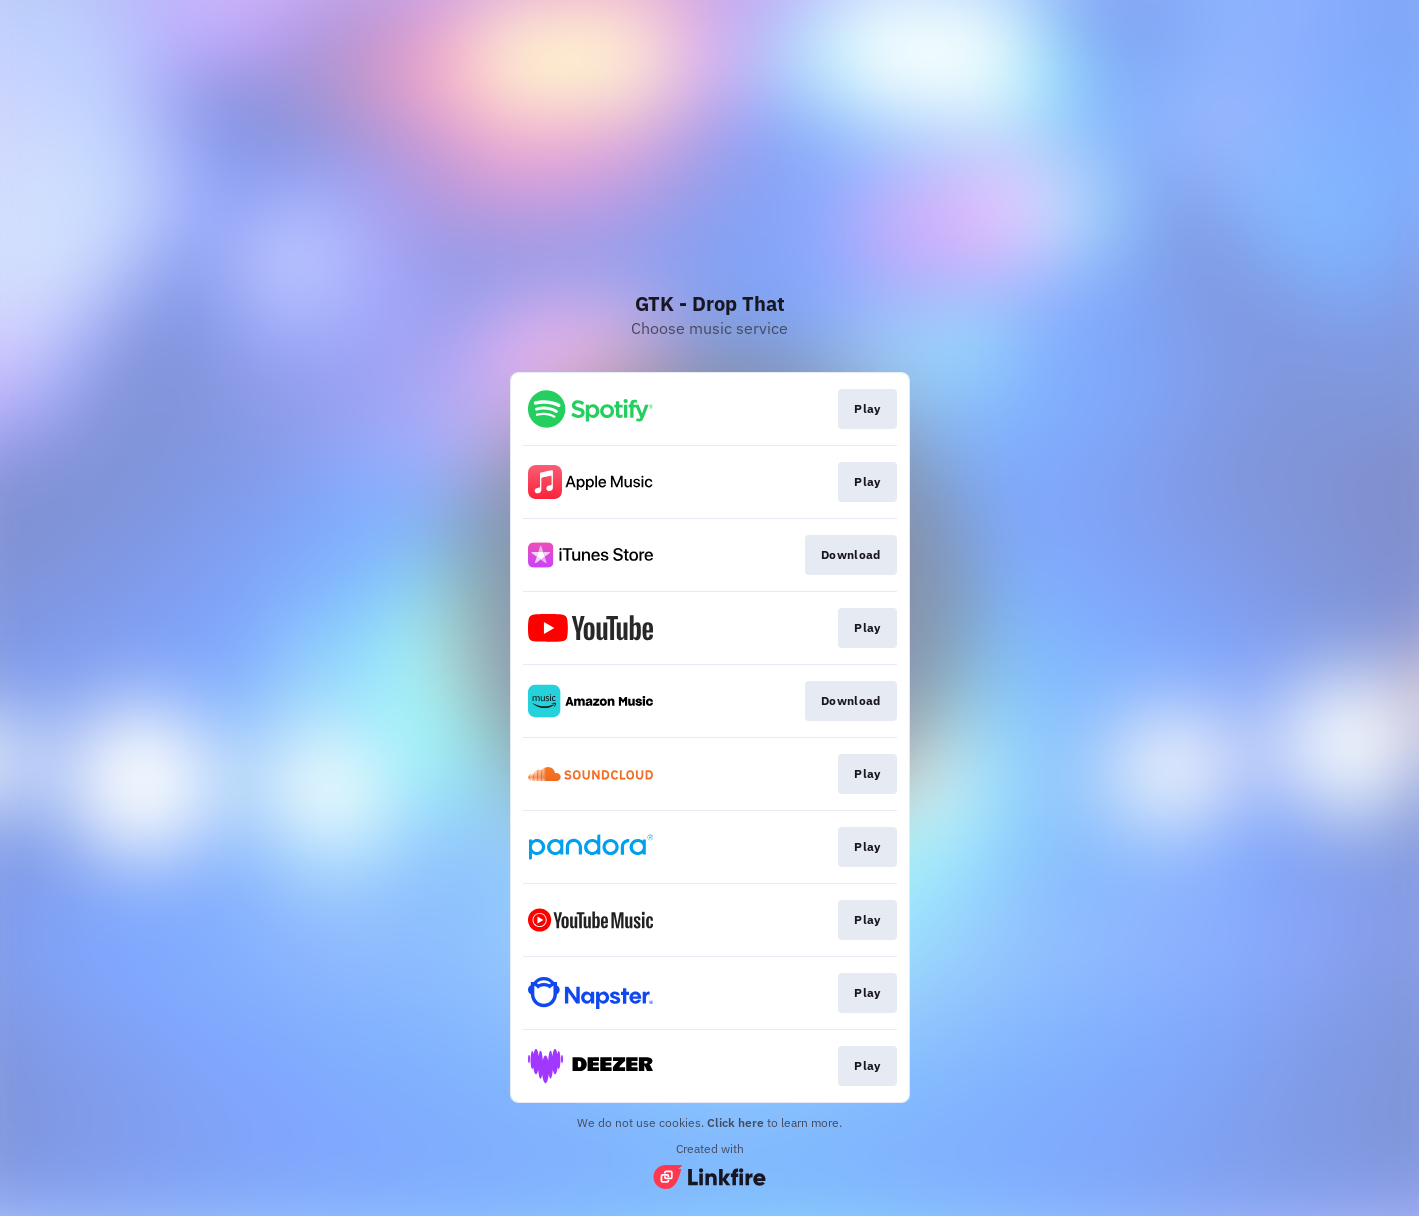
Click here (735, 1122)
